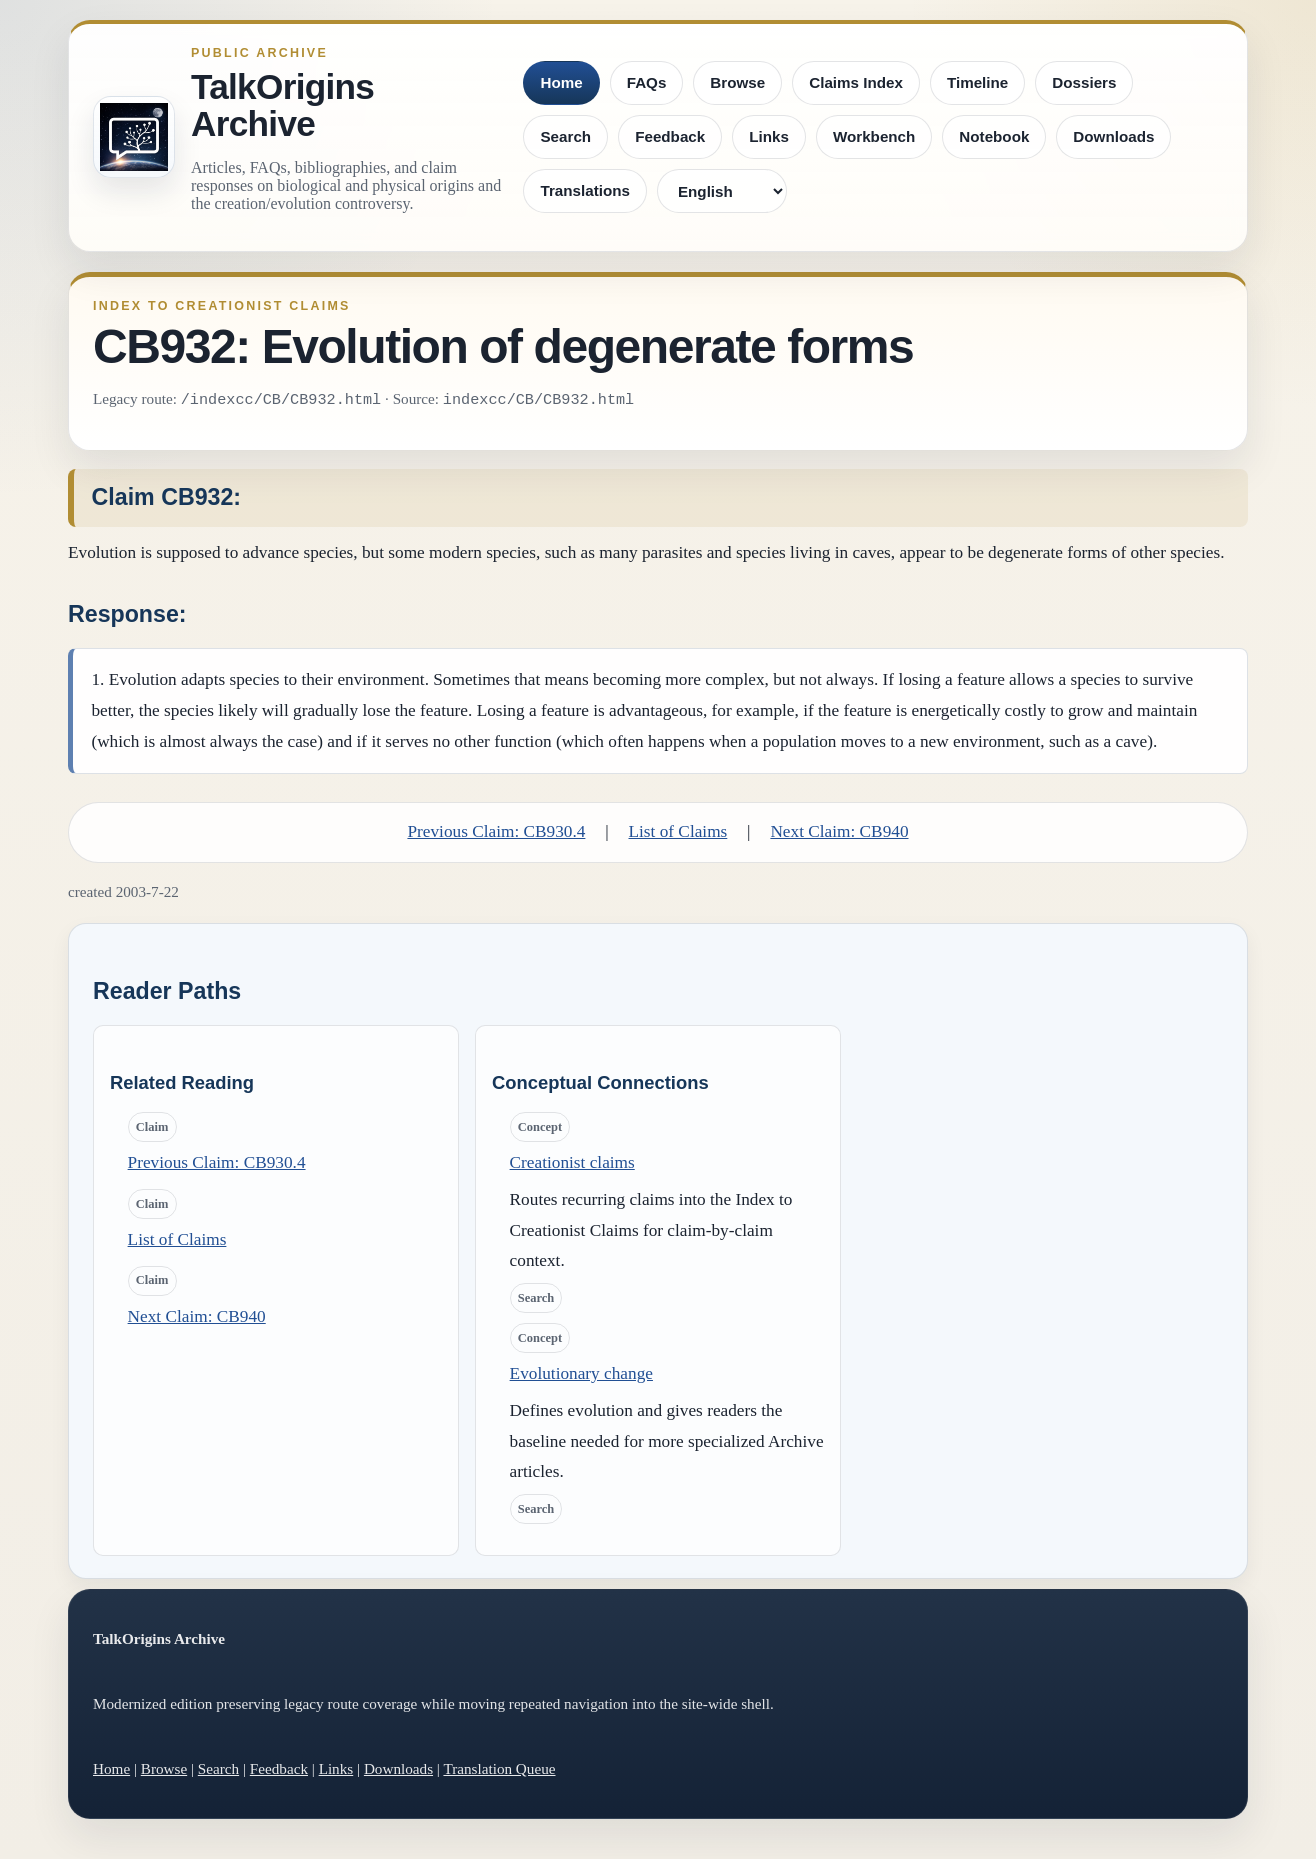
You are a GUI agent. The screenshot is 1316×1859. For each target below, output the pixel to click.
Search (565, 136)
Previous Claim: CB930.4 (496, 831)
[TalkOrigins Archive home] (134, 137)
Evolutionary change (581, 1373)
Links (769, 136)
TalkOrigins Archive (282, 106)
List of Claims (678, 831)
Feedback (670, 136)
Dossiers (1084, 82)
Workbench (874, 136)
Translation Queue (499, 1768)
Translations (584, 190)
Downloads (1113, 136)
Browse (737, 82)
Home (561, 82)
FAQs (647, 82)
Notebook (994, 136)
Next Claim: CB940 (839, 831)
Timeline (977, 82)
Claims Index (856, 82)
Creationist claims (572, 1162)
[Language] (722, 191)
